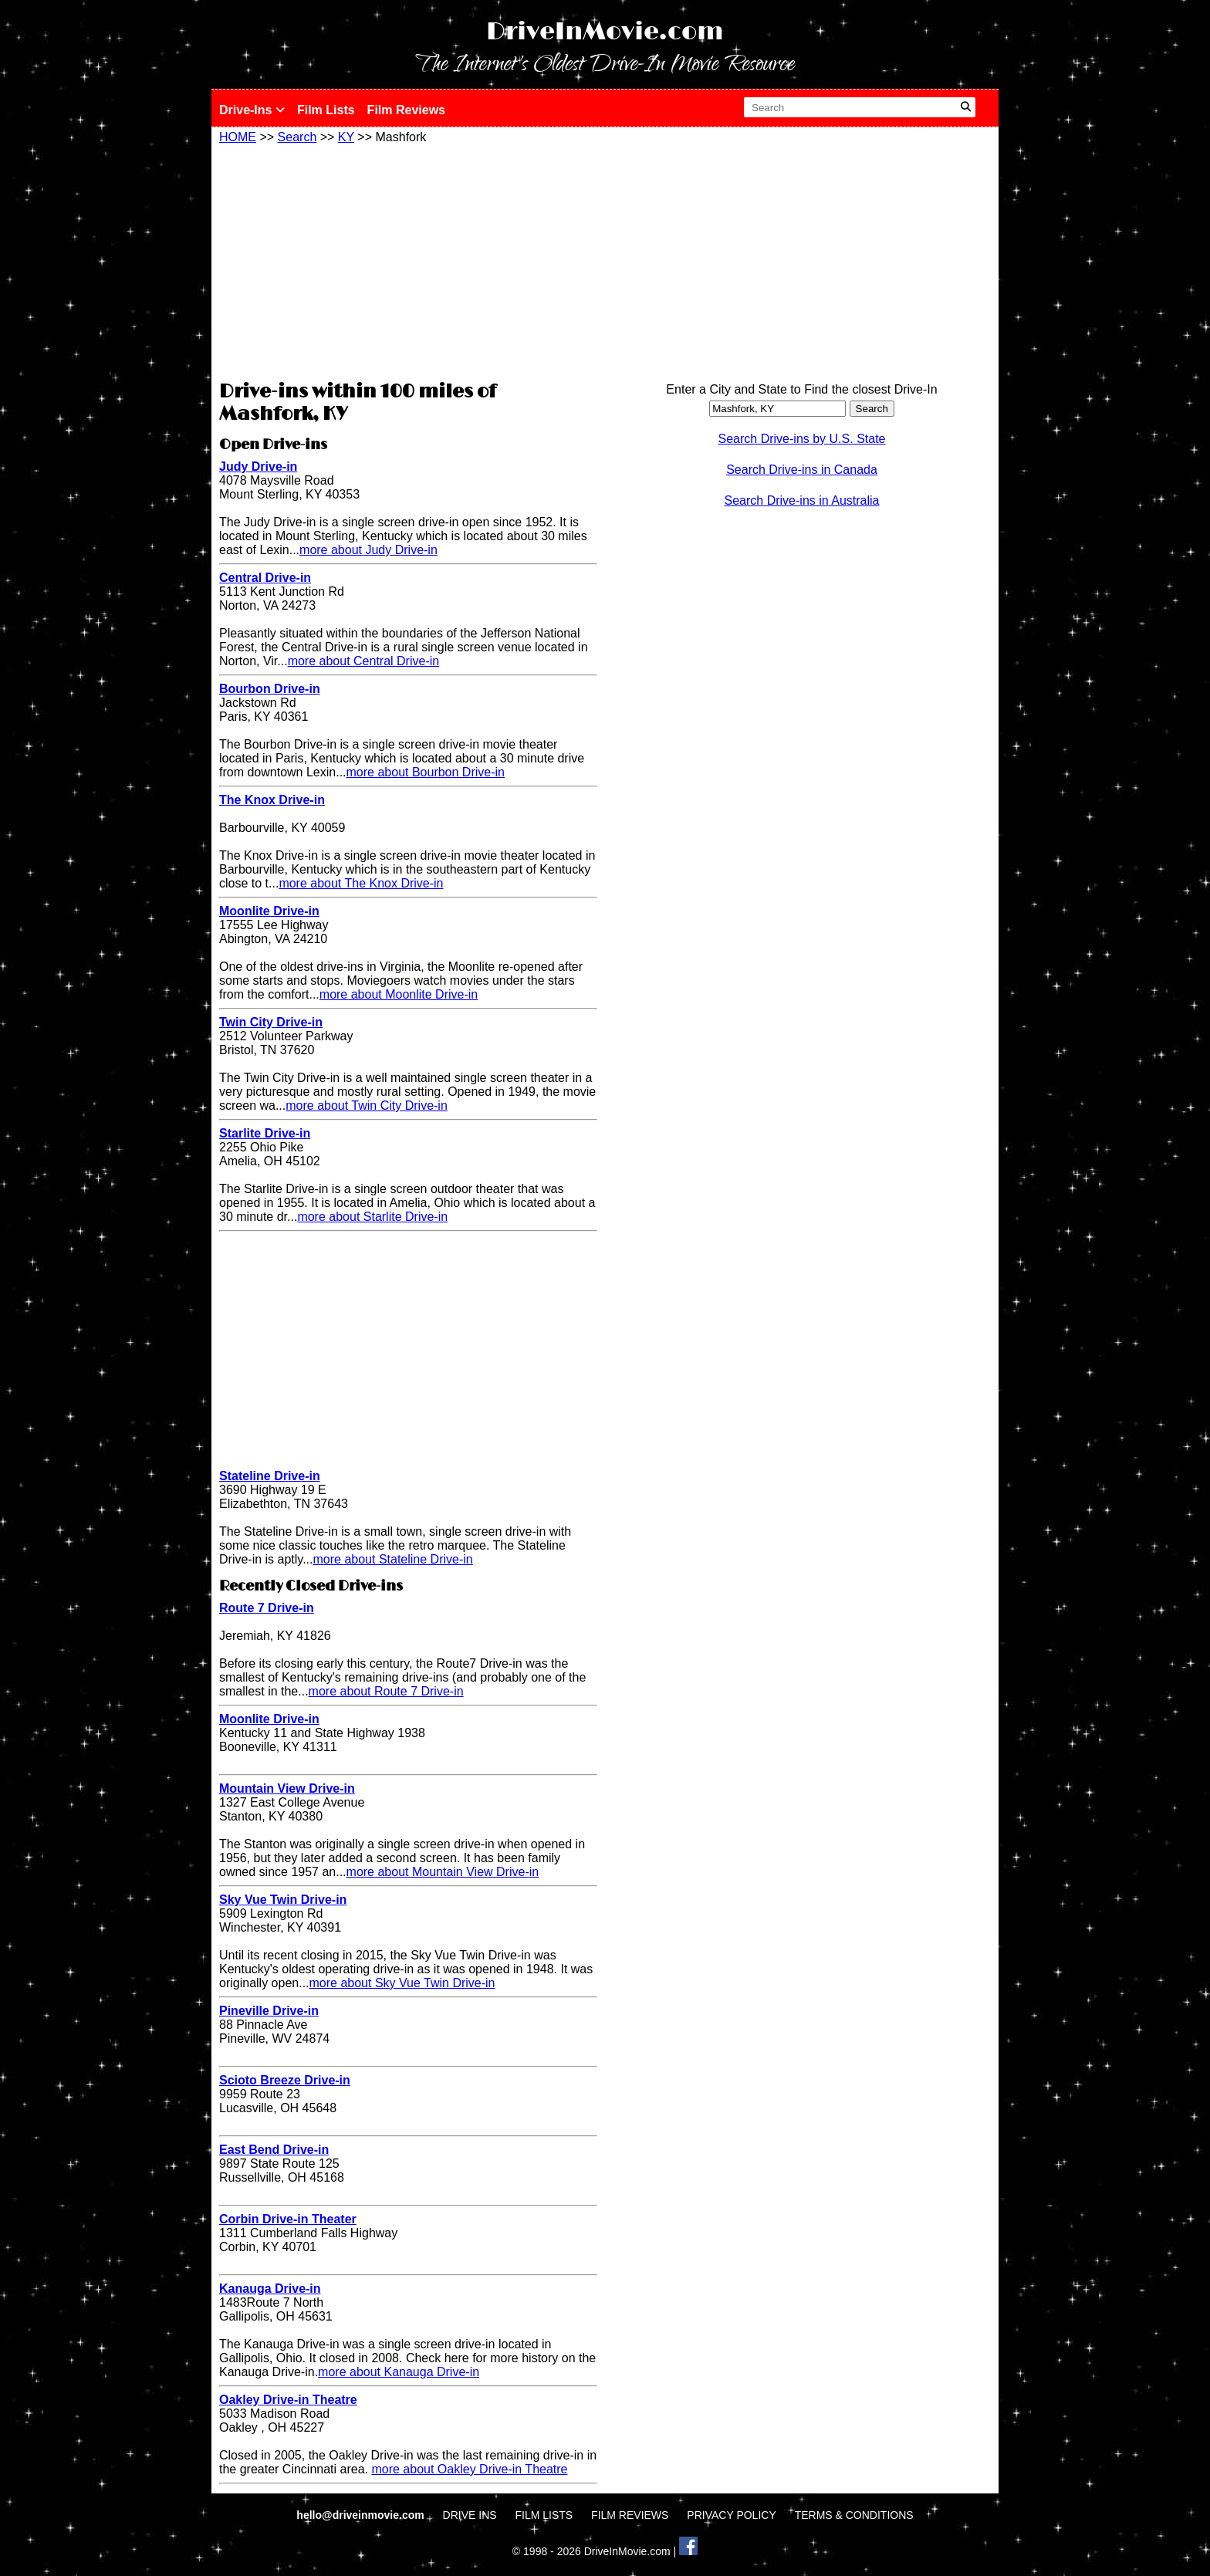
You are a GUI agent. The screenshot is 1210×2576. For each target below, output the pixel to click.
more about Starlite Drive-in (372, 1216)
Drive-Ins (252, 110)
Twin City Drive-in (271, 1022)
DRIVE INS (470, 2515)
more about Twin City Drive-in (367, 1105)
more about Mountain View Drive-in (442, 1871)
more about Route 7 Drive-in (386, 1691)
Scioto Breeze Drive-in (284, 2080)
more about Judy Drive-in (368, 549)
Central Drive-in (265, 577)
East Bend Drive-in (274, 2149)
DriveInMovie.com (605, 32)
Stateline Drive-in (269, 1475)
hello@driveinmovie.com (361, 2515)
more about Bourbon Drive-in (425, 772)
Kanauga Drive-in (270, 2288)
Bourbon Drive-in (269, 688)
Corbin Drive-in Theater (288, 2219)
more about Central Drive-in (364, 661)
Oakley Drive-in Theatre (288, 2399)
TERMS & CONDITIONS (854, 2515)
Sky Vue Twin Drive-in (282, 1899)
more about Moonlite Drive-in (398, 994)
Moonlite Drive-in (269, 911)
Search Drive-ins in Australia (802, 500)
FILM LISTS (544, 2515)
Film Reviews (406, 110)
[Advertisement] (408, 260)
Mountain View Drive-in (287, 1788)
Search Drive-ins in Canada (801, 469)
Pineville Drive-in (269, 2010)
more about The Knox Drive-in (361, 883)
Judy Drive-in (258, 466)
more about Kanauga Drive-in (398, 2371)
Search (297, 137)
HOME (237, 137)
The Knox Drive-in (272, 799)
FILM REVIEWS (629, 2515)
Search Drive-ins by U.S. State (802, 438)
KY (346, 137)
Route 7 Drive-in (266, 1607)
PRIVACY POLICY (731, 2515)
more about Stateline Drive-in (393, 1559)
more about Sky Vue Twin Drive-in (402, 1982)
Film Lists (326, 110)
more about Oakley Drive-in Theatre (469, 2469)
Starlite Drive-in (264, 1133)
